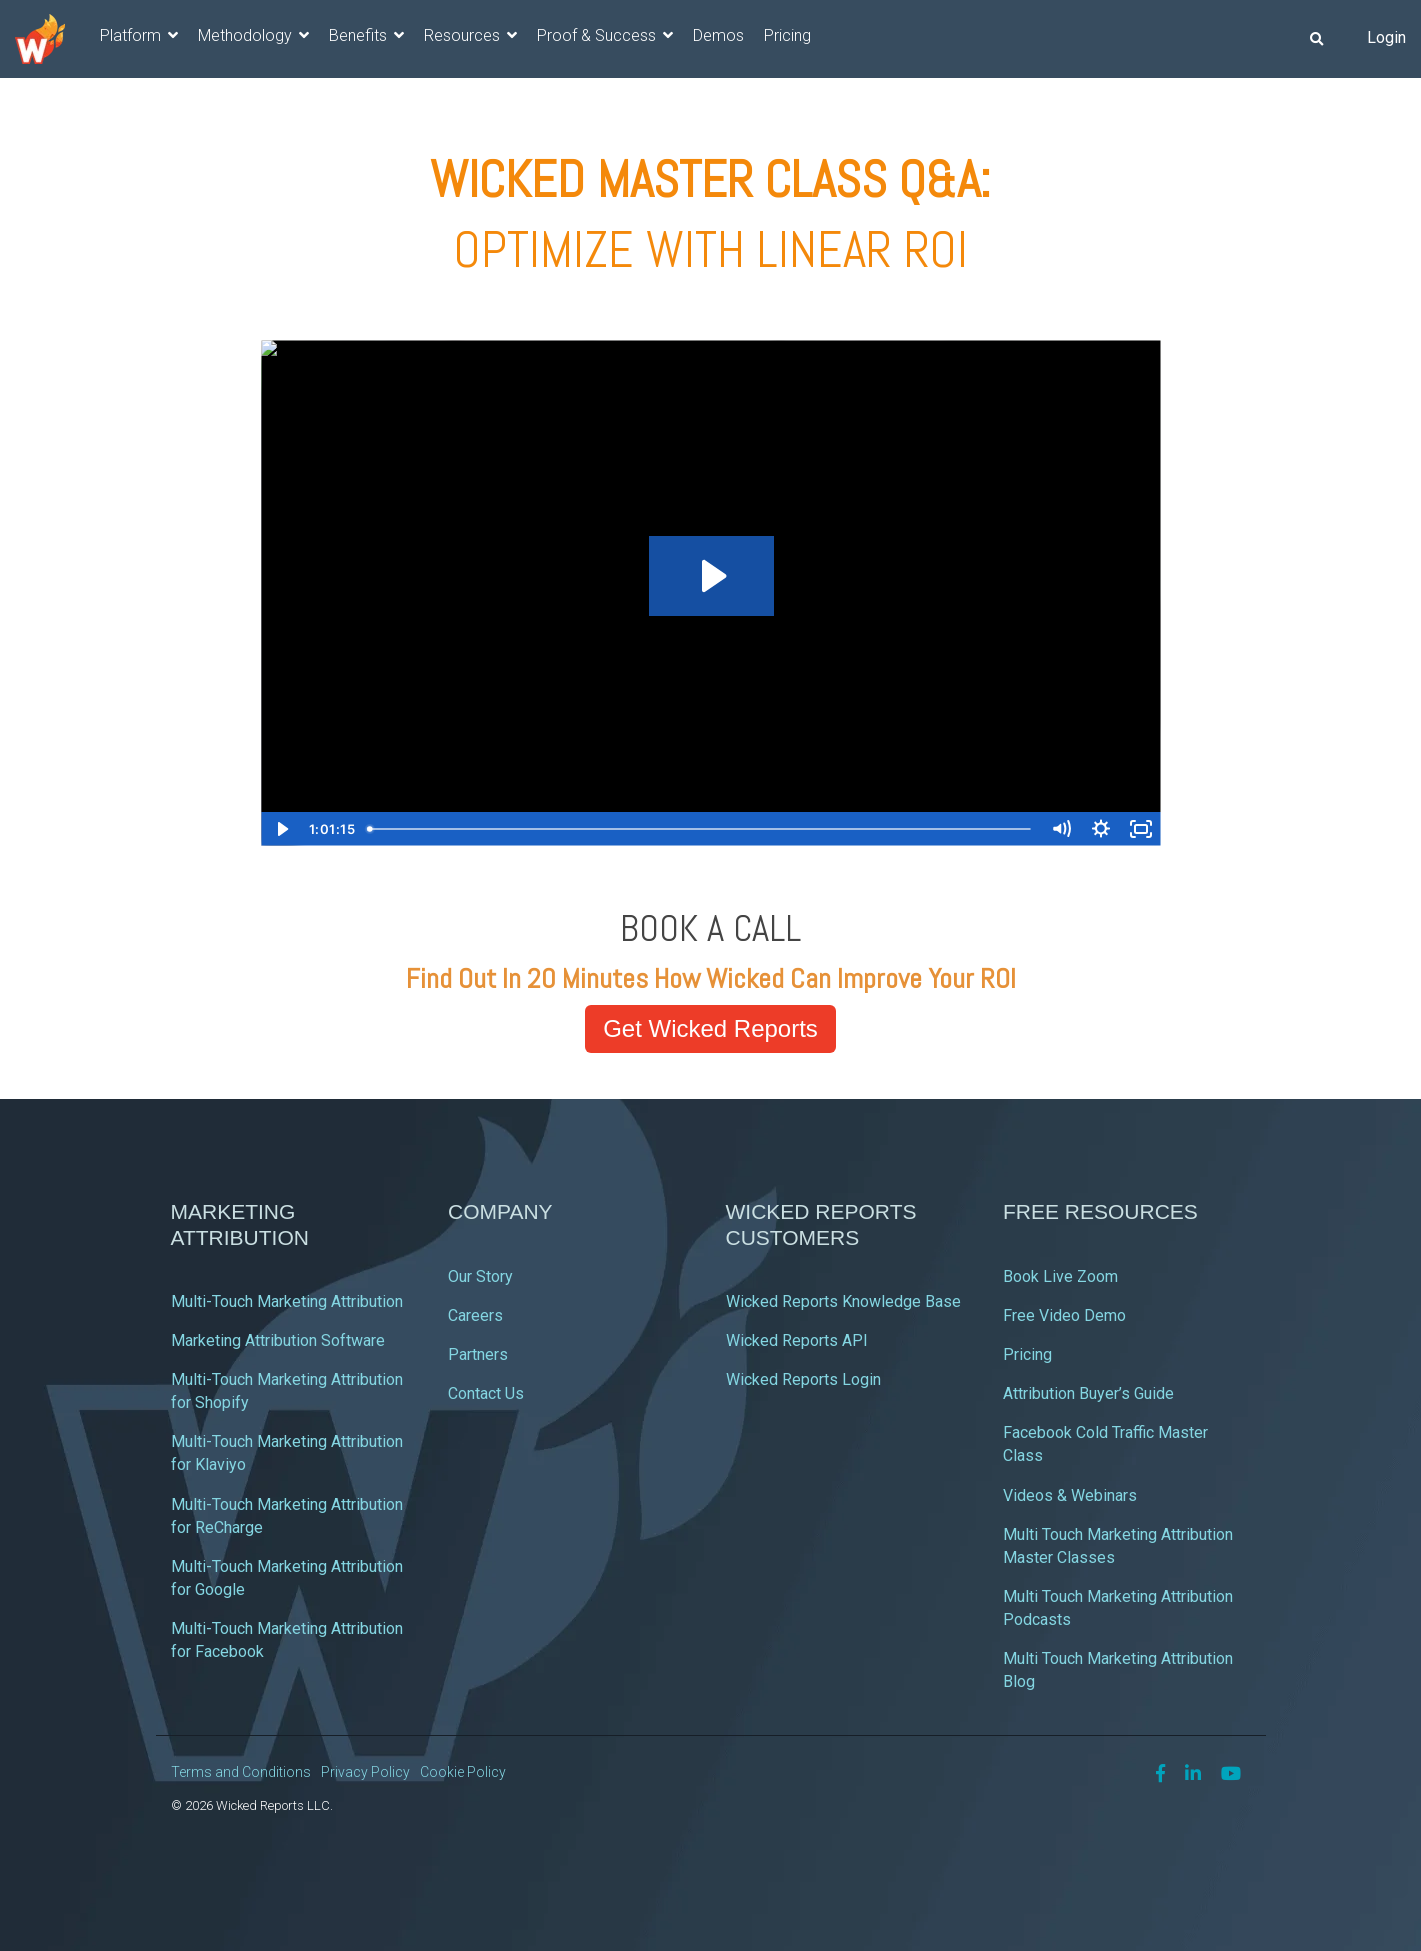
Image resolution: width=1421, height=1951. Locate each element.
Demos (718, 35)
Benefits (360, 35)
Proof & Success (598, 35)
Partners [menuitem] (478, 1354)
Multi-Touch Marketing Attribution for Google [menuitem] (289, 1578)
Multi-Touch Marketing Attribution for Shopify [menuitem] (289, 1391)
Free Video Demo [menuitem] (1064, 1315)
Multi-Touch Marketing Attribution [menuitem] (287, 1301)
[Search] (1316, 39)
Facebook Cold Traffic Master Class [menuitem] (1107, 1444)
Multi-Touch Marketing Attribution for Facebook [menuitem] (289, 1640)
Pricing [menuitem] (1027, 1354)
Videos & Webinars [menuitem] (1070, 1495)
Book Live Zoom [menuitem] (1060, 1276)
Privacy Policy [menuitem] (365, 1772)
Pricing (787, 35)
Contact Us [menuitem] (486, 1393)
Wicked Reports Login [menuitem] (803, 1379)
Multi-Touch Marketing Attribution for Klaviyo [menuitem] (289, 1453)
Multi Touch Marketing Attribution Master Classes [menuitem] (1120, 1546)
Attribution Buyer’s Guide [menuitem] (1088, 1393)
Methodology (247, 35)
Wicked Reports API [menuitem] (797, 1340)
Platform (132, 35)
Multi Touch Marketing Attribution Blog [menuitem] (1120, 1670)
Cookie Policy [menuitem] (463, 1772)
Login (1386, 37)
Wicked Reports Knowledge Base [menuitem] (843, 1301)
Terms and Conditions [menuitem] (241, 1772)
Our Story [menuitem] (480, 1276)
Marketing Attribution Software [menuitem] (278, 1340)
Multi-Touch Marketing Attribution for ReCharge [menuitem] (289, 1516)
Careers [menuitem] (475, 1315)
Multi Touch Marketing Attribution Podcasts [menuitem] (1120, 1608)
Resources (464, 35)
